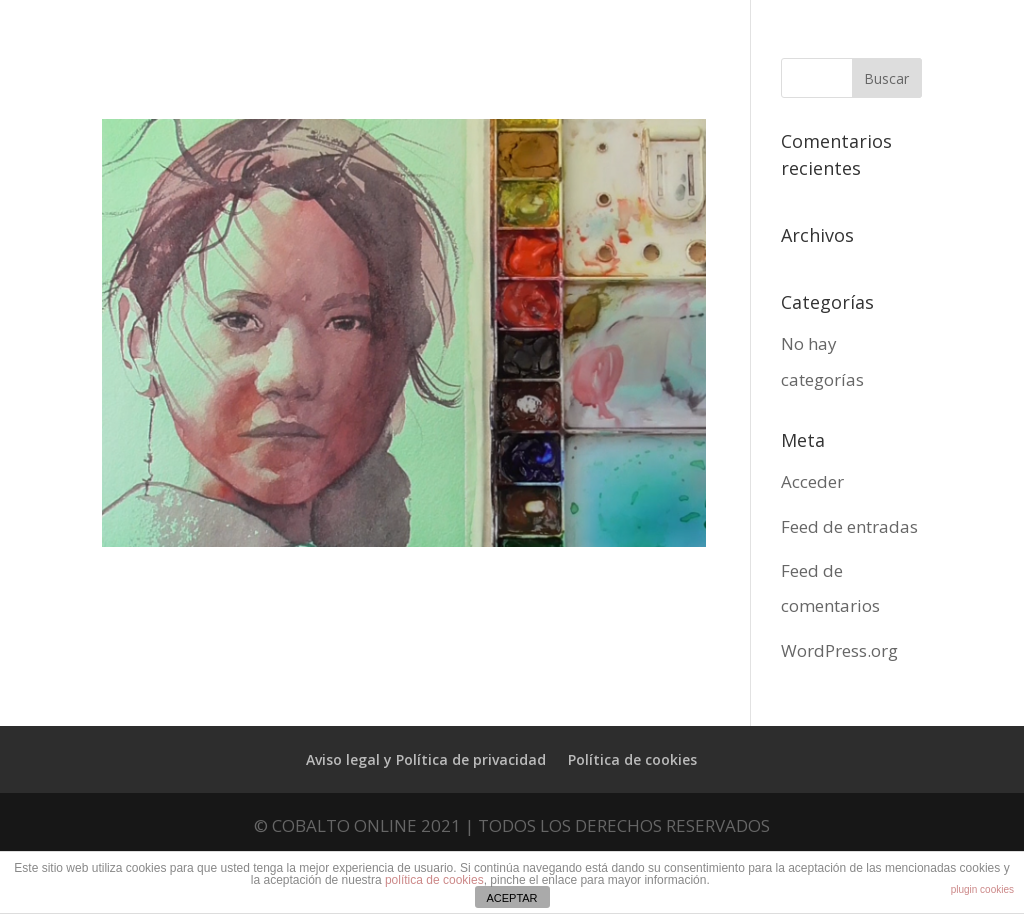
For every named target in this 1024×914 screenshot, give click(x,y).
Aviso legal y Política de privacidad (426, 759)
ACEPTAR (511, 898)
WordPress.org (839, 650)
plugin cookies (982, 889)
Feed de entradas (849, 526)
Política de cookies (632, 759)
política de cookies (434, 880)
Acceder (812, 481)
